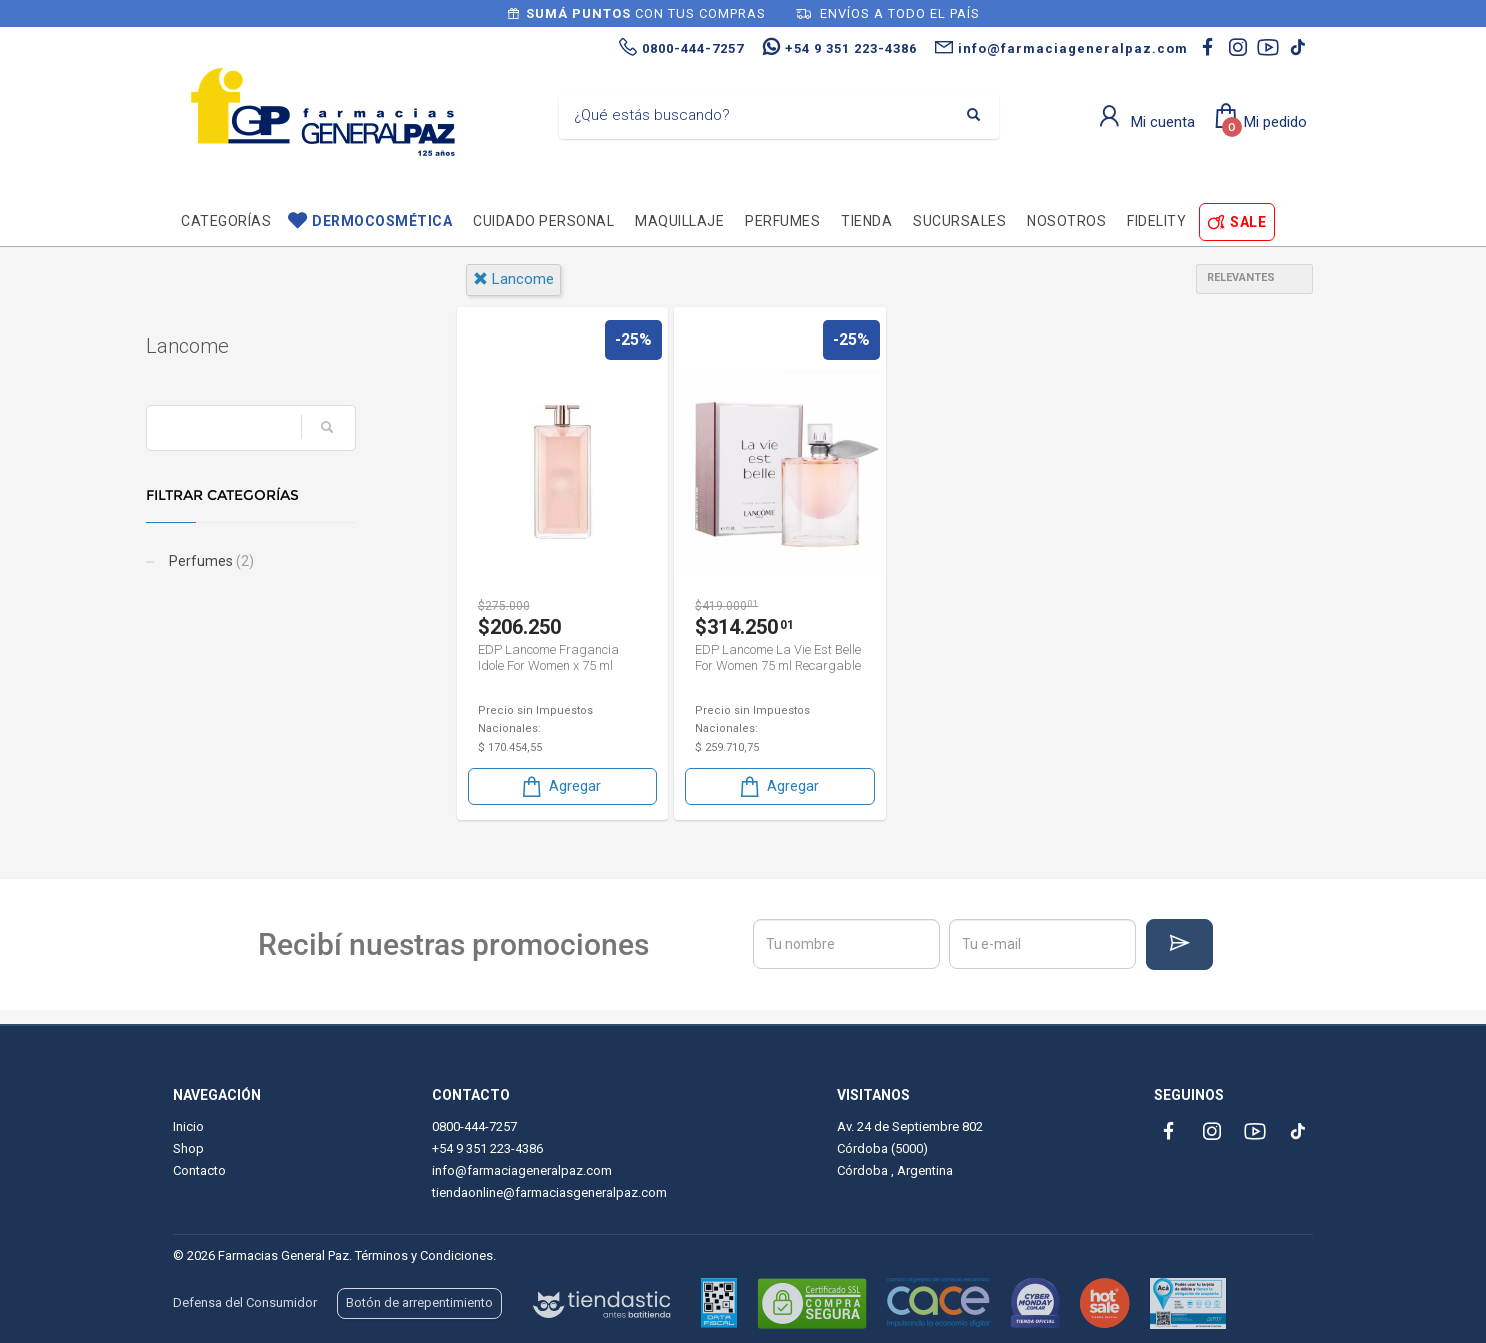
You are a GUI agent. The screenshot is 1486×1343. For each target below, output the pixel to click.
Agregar (560, 786)
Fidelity (1156, 221)
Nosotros (1066, 221)
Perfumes (782, 221)
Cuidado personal (543, 221)
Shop (188, 1148)
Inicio (188, 1126)
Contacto (199, 1170)
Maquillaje (679, 221)
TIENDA (866, 221)
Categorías (226, 221)
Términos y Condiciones (424, 1255)
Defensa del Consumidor (245, 1302)
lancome (513, 279)
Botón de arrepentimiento (419, 1302)
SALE (1248, 222)
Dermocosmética (382, 221)
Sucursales (959, 221)
